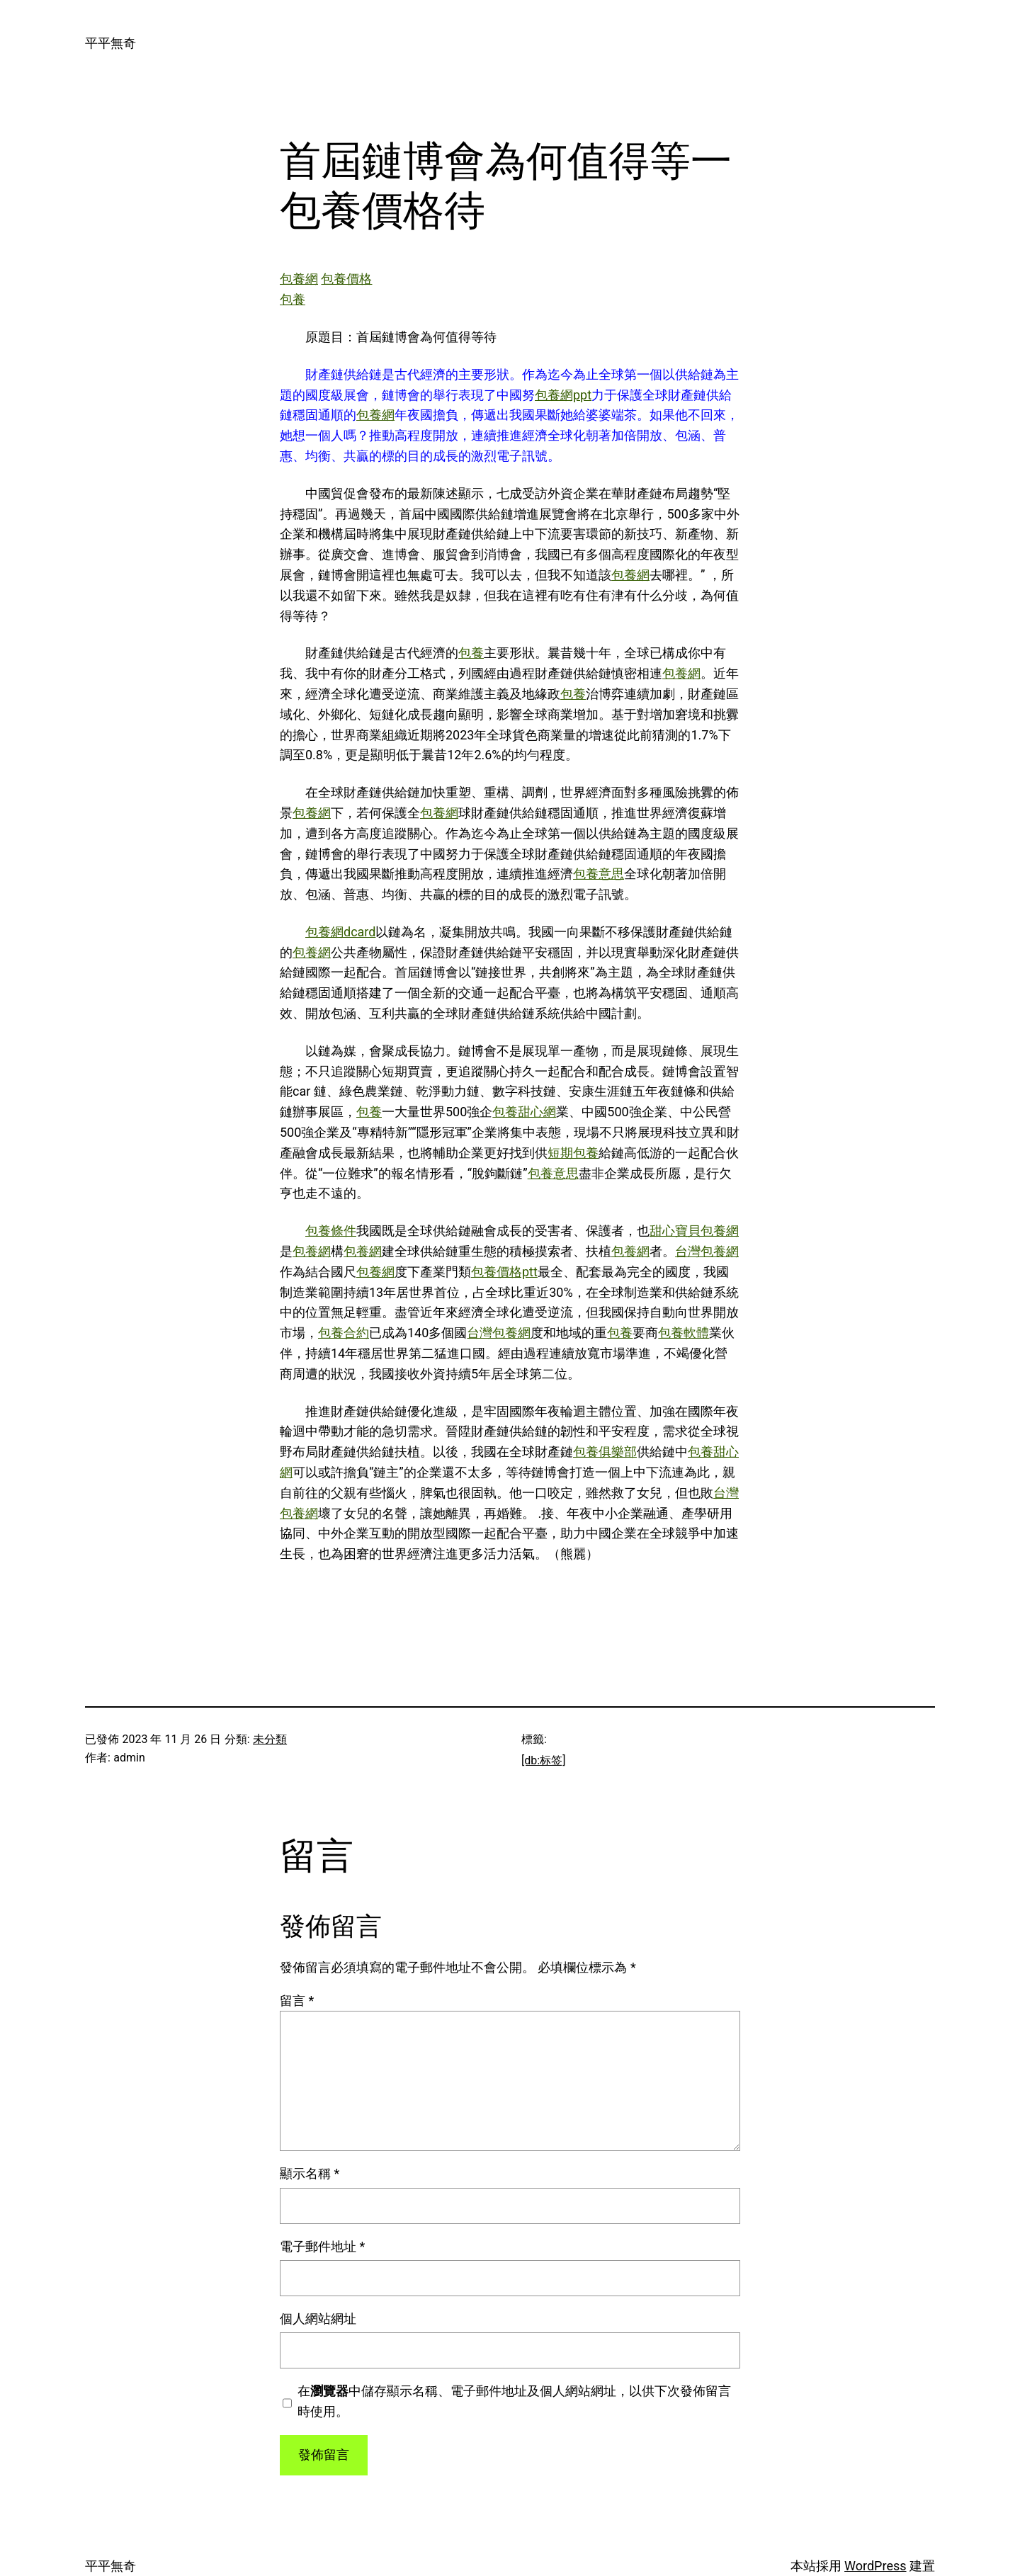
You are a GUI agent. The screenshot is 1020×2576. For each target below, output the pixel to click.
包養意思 (598, 873)
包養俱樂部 (605, 1451)
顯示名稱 (309, 2173)
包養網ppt (563, 394)
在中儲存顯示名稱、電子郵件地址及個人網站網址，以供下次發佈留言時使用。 (514, 2401)
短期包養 (573, 1152)
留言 (297, 2000)
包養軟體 (683, 1332)
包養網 (299, 278)
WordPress (875, 2565)
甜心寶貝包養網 (694, 1230)
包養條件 (330, 1230)
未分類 (270, 1739)
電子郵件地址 (322, 2246)
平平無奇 (110, 42)
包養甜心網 (524, 1111)
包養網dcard (340, 931)
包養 (292, 299)
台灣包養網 (707, 1251)
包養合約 (343, 1332)
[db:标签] (543, 1760)
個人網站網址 (318, 2318)
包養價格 (346, 278)
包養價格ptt (504, 1271)
